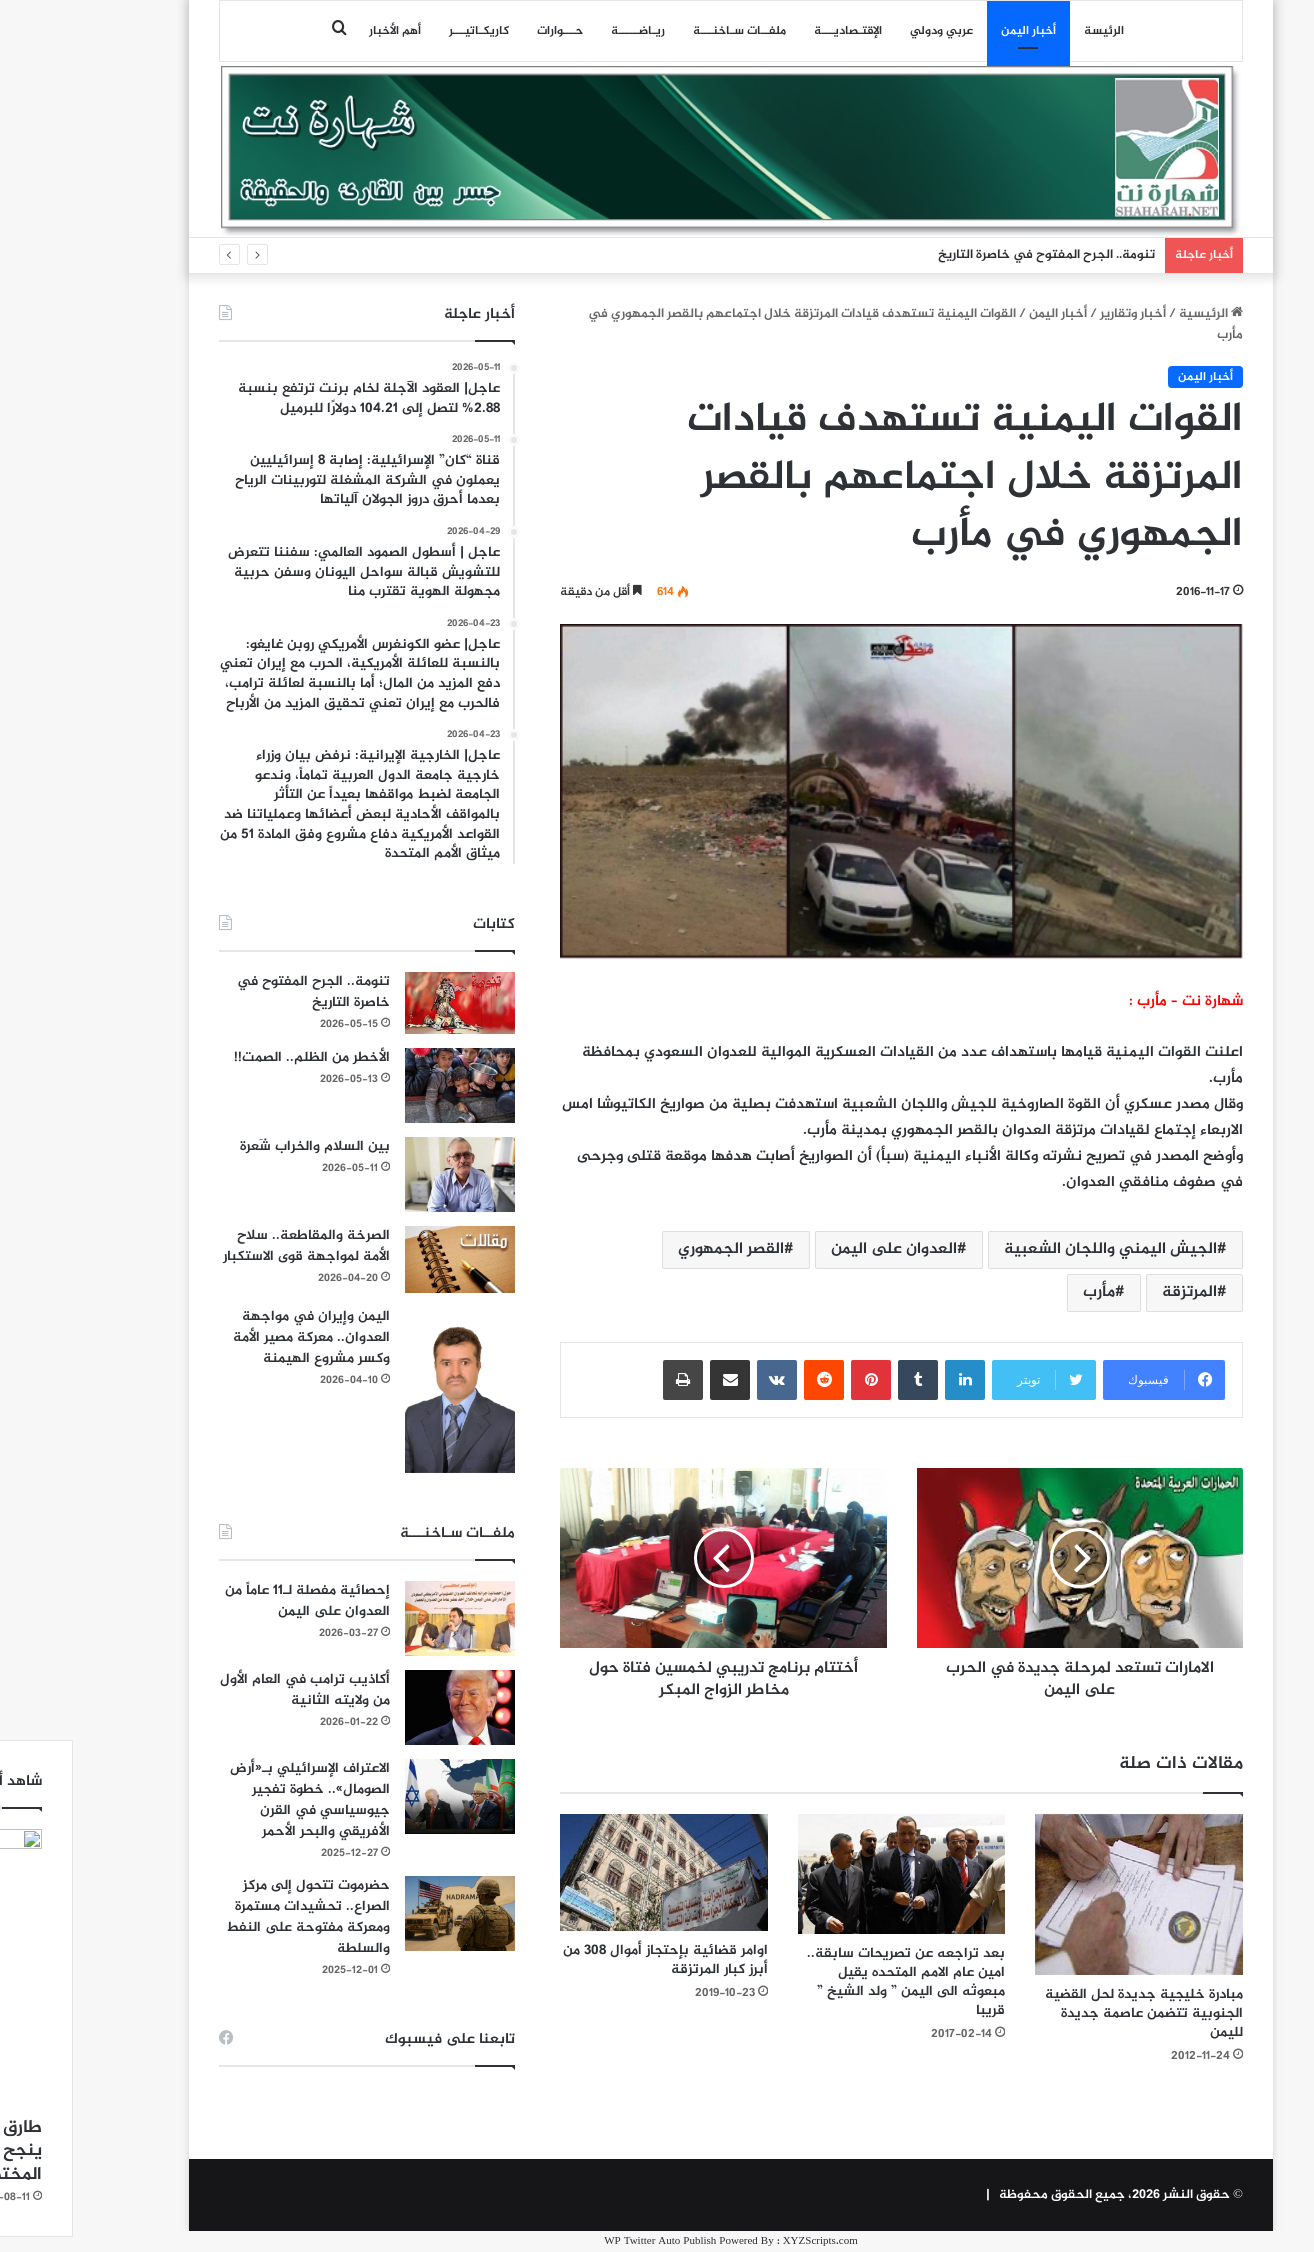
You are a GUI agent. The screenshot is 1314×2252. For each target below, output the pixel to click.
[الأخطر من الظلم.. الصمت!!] (386, 1085)
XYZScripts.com (746, 2241)
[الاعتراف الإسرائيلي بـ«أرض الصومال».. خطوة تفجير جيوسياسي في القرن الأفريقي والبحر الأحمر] (386, 1796)
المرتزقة (1115, 1292)
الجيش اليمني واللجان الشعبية (1036, 1249)
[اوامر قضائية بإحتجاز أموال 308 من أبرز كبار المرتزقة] (590, 1872)
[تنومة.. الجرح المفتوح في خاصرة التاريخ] (386, 1003)
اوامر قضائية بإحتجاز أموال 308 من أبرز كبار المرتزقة (591, 1960)
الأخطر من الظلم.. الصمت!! (238, 1057)
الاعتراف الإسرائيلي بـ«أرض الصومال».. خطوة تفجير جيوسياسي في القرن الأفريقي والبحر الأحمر (236, 1800)
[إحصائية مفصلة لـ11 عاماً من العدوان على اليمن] (386, 1618)
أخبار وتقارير (1059, 314)
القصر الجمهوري (657, 1249)
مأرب (1025, 1292)
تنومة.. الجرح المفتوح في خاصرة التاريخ (972, 255)
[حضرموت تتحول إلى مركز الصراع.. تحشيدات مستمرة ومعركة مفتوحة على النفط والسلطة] (386, 1913)
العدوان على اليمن (820, 1249)
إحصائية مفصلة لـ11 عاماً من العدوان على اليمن (233, 1601)
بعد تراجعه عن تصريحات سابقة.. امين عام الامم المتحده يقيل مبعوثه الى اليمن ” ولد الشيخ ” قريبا (832, 1982)
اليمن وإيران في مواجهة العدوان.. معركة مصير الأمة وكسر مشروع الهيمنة (237, 1337)
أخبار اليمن (954, 31)
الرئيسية (1137, 314)
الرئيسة (1030, 31)
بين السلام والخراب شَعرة (241, 1146)
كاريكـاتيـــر (405, 31)
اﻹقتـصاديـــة (774, 31)
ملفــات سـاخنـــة (665, 31)
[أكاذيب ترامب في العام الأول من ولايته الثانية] (386, 1707)
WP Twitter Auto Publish (586, 2241)
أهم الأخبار (321, 31)
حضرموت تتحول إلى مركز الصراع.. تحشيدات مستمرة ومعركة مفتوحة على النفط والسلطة (234, 1917)
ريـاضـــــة (564, 31)
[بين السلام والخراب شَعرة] (386, 1174)
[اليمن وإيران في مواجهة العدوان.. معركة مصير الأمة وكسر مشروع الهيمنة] (386, 1390)
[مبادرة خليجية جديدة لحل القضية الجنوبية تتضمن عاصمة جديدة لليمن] (1065, 1894)
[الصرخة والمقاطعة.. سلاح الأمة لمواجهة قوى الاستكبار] (386, 1259)
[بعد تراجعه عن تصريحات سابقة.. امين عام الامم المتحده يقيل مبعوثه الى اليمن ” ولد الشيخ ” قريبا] (828, 1874)
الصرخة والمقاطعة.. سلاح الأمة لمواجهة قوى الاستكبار (232, 1246)
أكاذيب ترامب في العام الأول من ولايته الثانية (231, 1690)
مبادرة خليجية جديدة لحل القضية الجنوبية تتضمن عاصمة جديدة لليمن (1070, 2013)
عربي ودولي (867, 31)
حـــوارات (486, 31)
